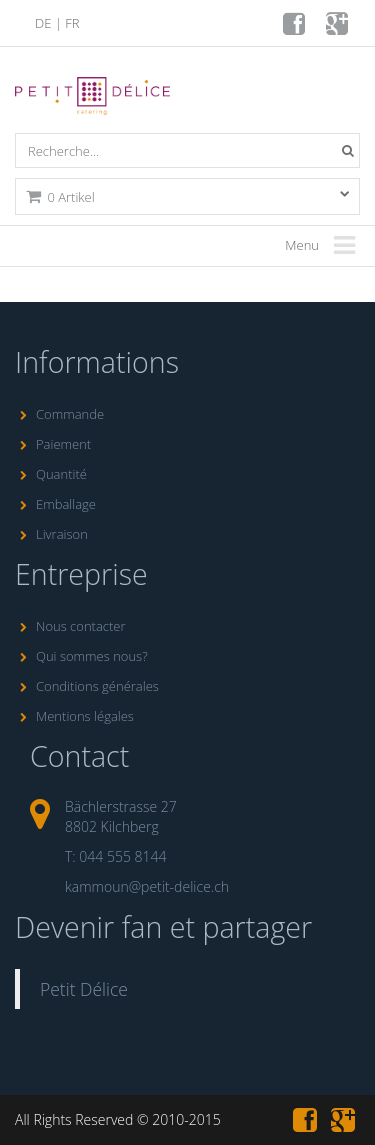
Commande (59, 414)
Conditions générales (87, 686)
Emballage (55, 504)
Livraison (51, 534)
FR (72, 23)
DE (43, 23)
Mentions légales (74, 716)
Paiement (53, 444)
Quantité (51, 474)
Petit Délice (84, 989)
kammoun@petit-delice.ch (147, 886)
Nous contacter (70, 626)
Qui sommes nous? (81, 656)
